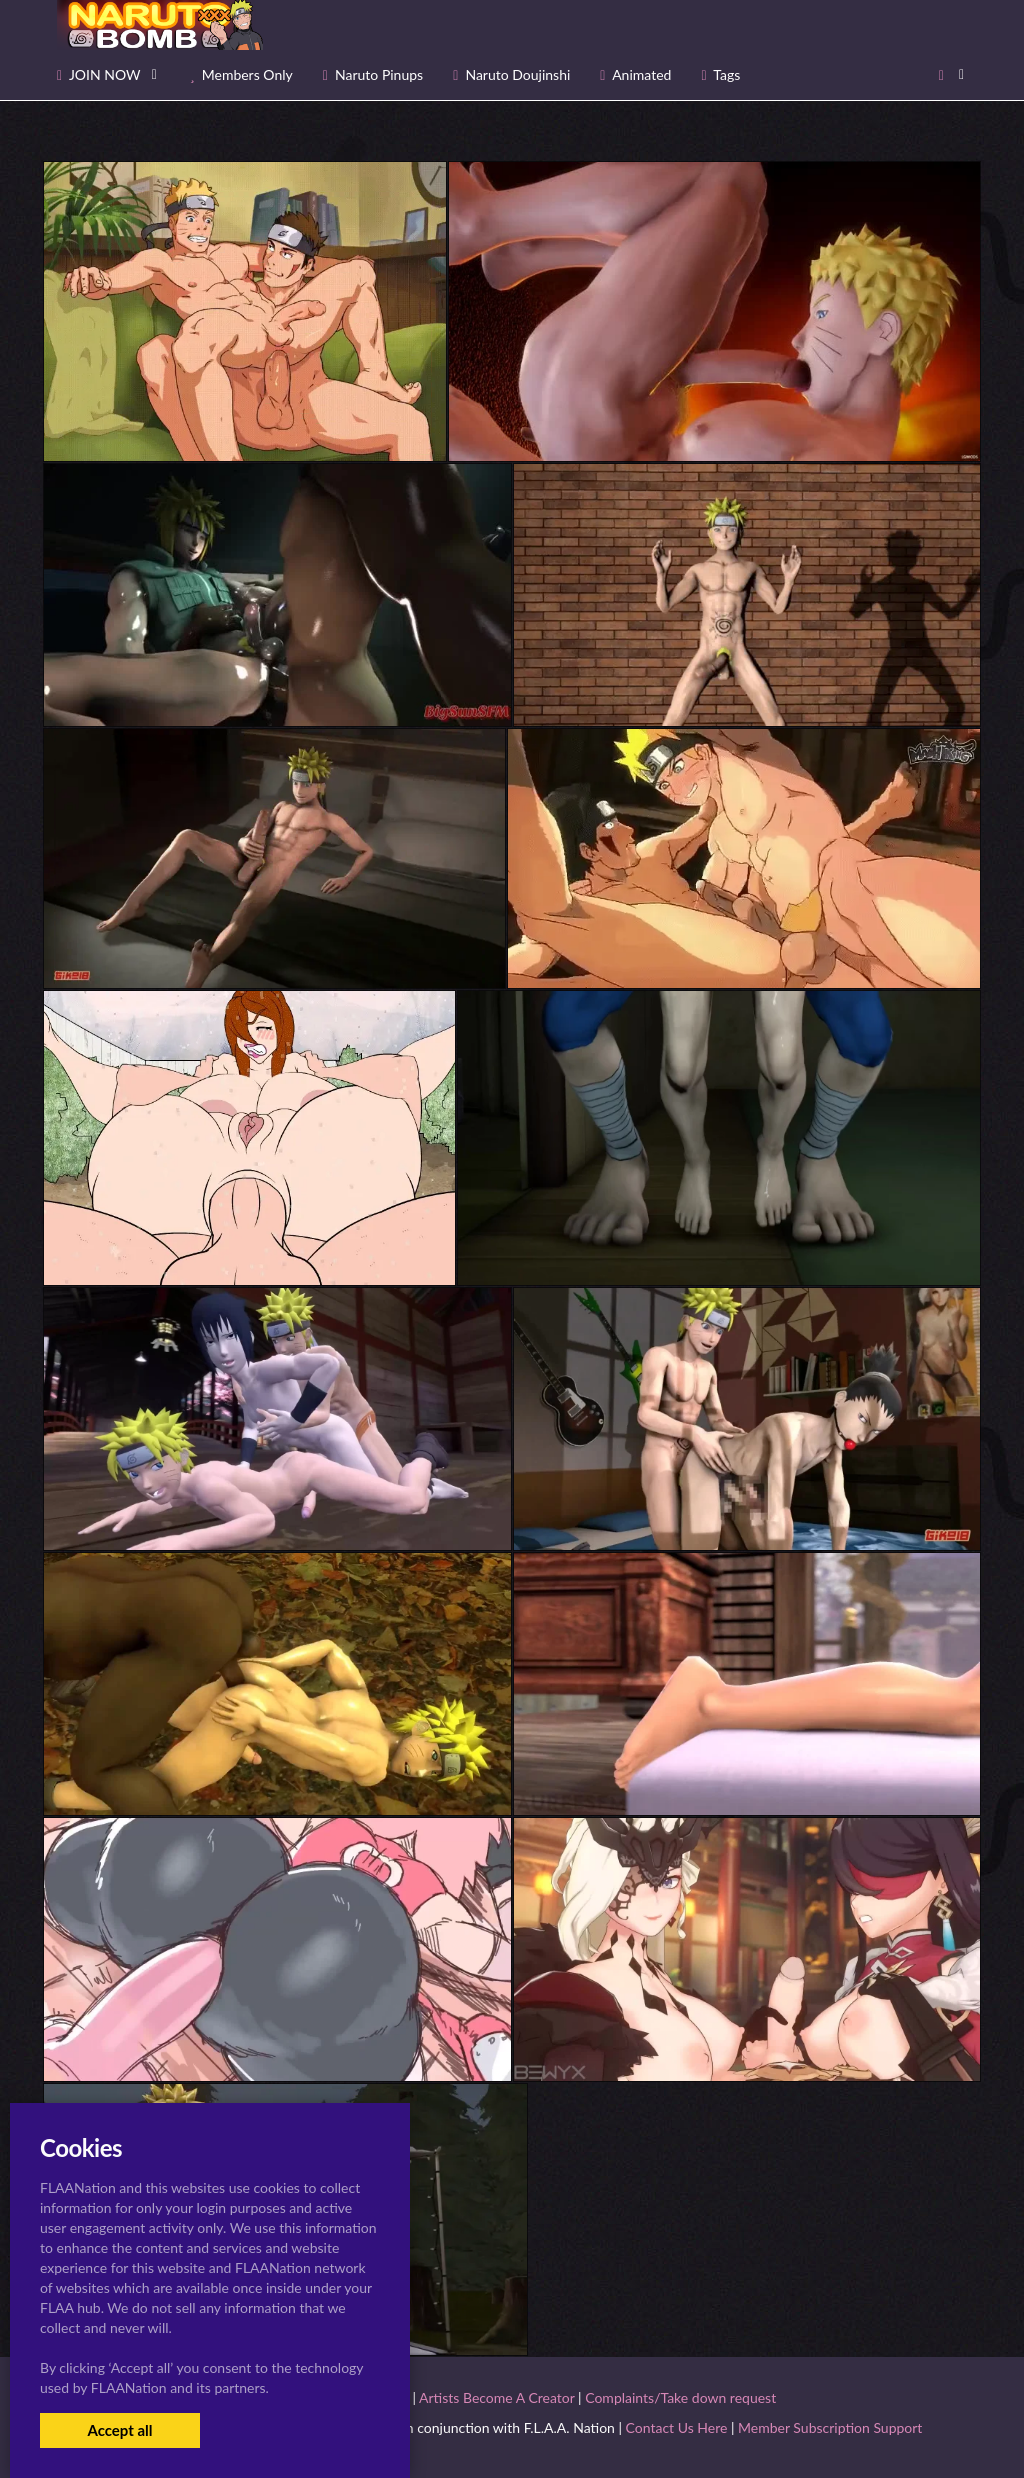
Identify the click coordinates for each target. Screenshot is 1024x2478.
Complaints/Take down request (680, 2397)
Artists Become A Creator (496, 2397)
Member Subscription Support (830, 2427)
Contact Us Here (677, 2427)
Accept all (119, 2430)
